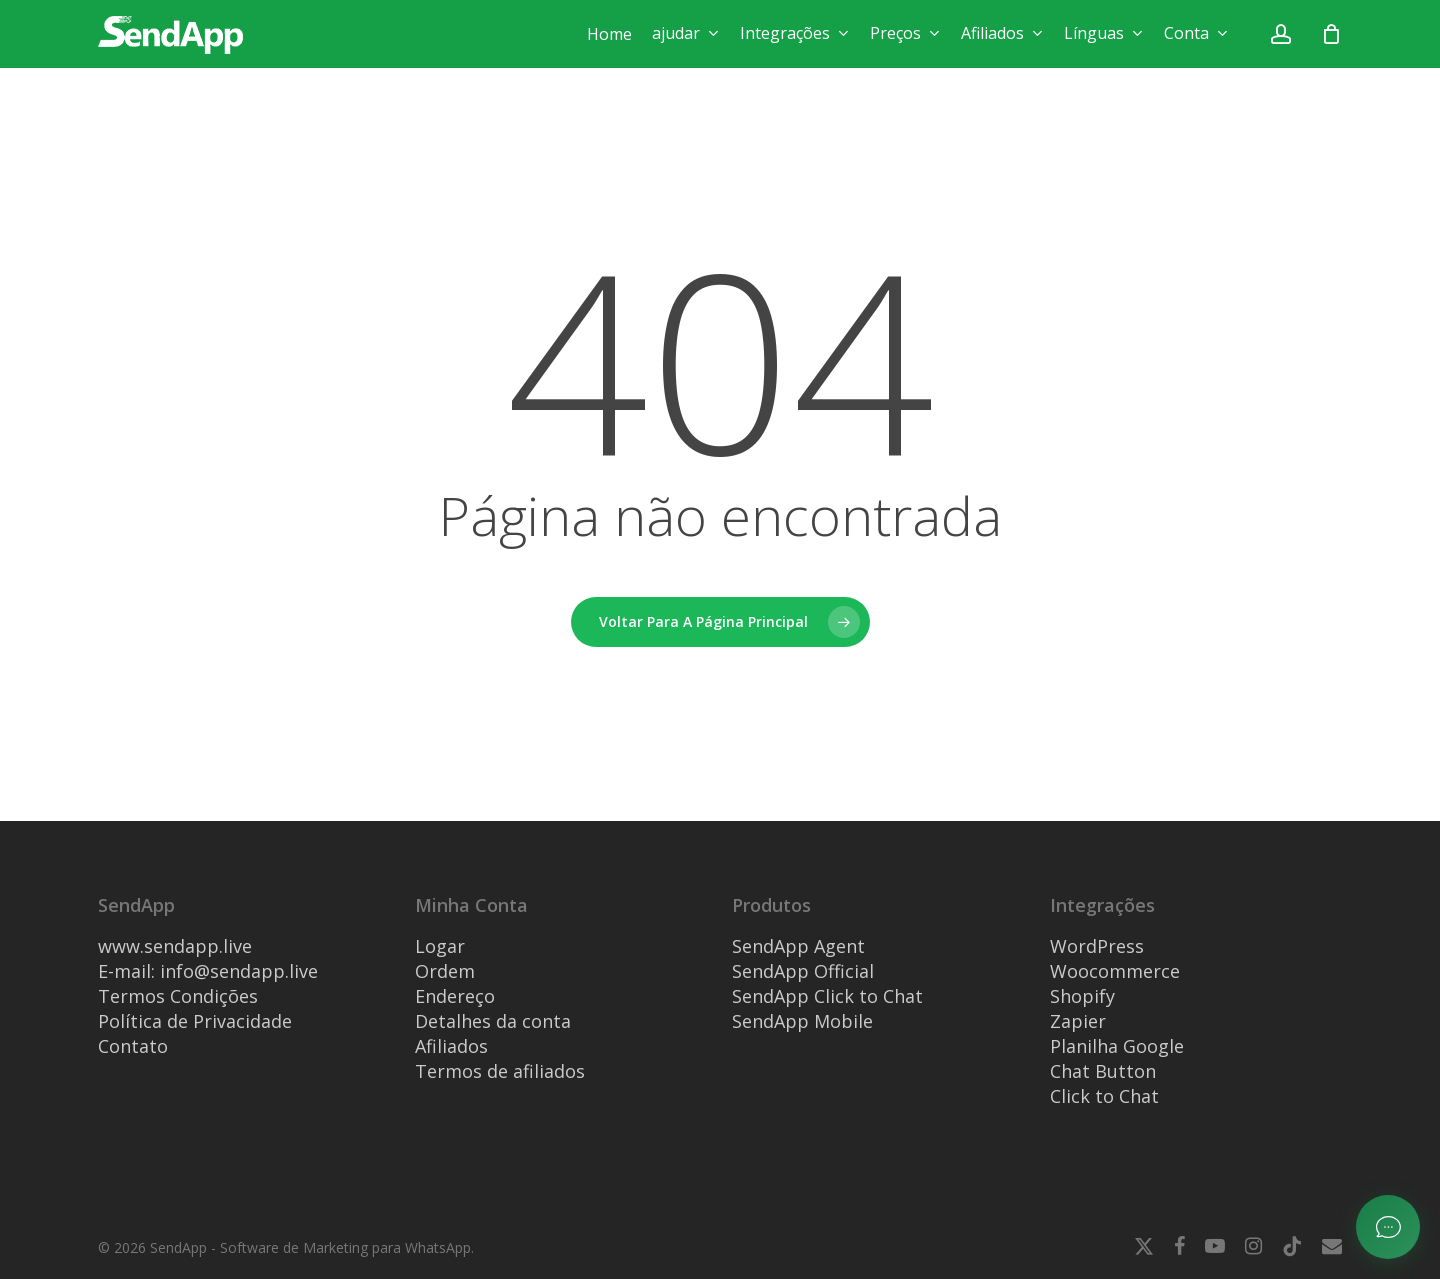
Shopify (1082, 996)
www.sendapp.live (175, 946)
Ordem (445, 971)
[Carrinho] (1332, 34)
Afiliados (451, 1046)
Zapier (1078, 1021)
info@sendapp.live (239, 971)
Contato (133, 1046)
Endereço (455, 996)
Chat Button (1103, 1071)
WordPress (1097, 946)
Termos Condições (178, 996)
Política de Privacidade (195, 1021)
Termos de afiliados (500, 1071)
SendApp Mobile (802, 1021)
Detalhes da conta (493, 1021)
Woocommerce (1115, 971)
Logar (440, 946)
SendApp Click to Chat (827, 996)
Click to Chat (1104, 1096)
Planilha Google (1117, 1046)
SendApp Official (803, 971)
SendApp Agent (798, 946)
